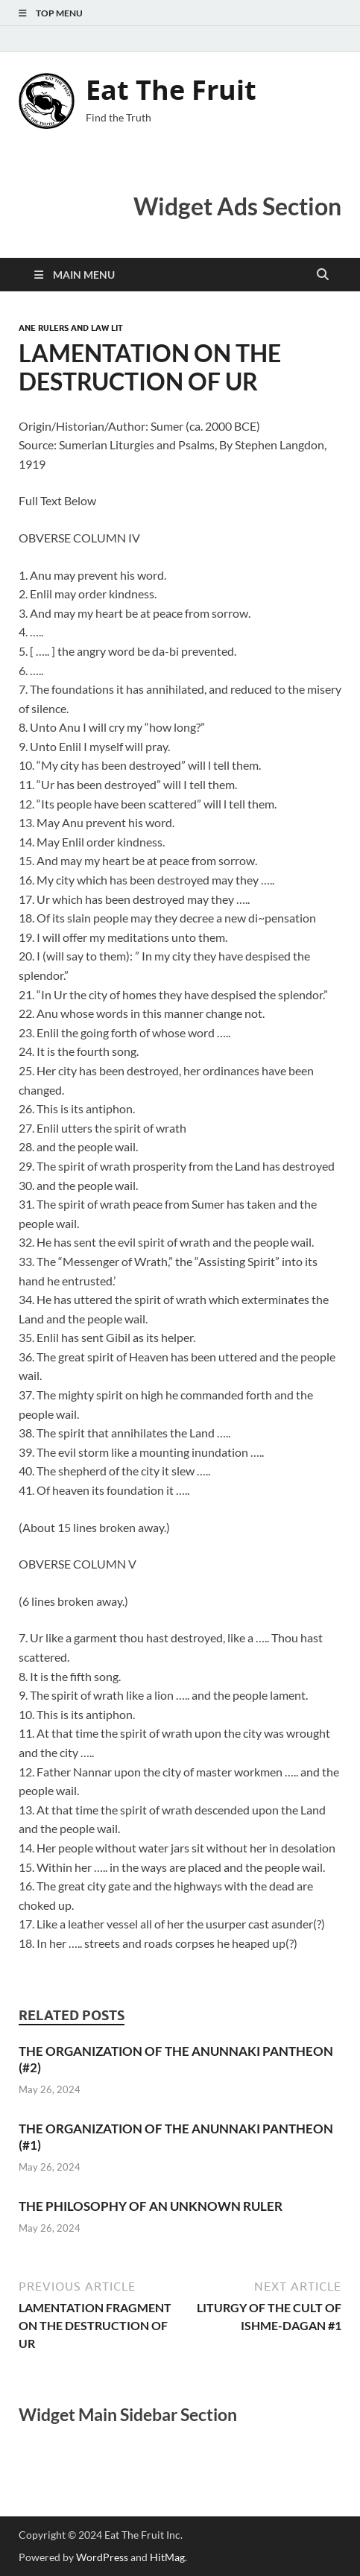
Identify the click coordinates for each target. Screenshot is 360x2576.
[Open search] (323, 275)
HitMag (167, 2557)
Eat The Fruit (171, 90)
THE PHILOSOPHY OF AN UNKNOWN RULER (150, 2206)
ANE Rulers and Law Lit (71, 328)
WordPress (102, 2557)
